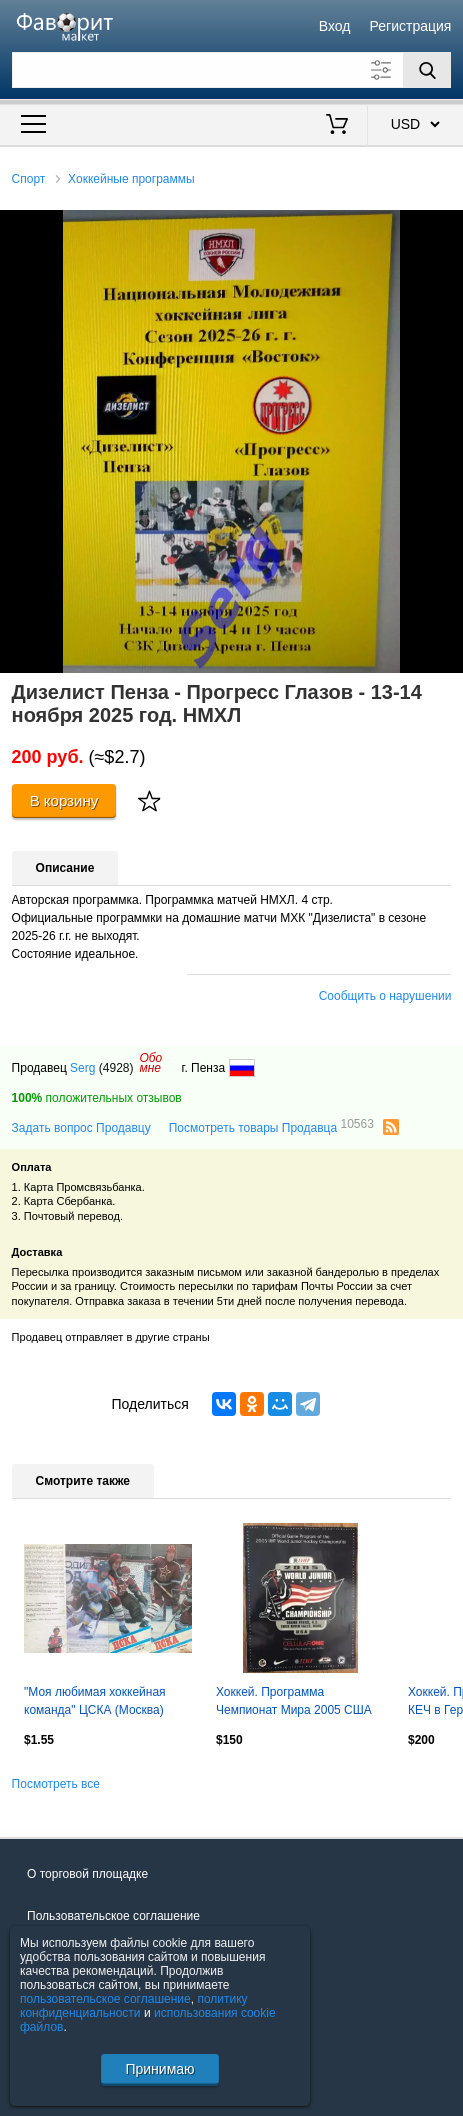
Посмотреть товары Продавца (271, 1127)
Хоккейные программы (131, 179)
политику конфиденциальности (134, 2006)
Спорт (29, 179)
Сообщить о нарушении (385, 996)
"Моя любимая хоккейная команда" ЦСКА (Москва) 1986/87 (95, 1703)
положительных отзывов (97, 1098)
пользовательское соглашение (105, 1999)
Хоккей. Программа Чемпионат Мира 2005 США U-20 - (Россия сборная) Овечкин (294, 1703)
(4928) (116, 1068)
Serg (82, 1068)
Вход (335, 26)
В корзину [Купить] (64, 800)
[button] (445, 228)
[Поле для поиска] (232, 70)
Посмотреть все (56, 1784)
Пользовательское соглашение (113, 1916)
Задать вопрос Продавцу (81, 1128)
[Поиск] (427, 70)
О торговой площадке (87, 1874)
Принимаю (159, 2069)
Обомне (150, 1063)
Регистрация (411, 26)
